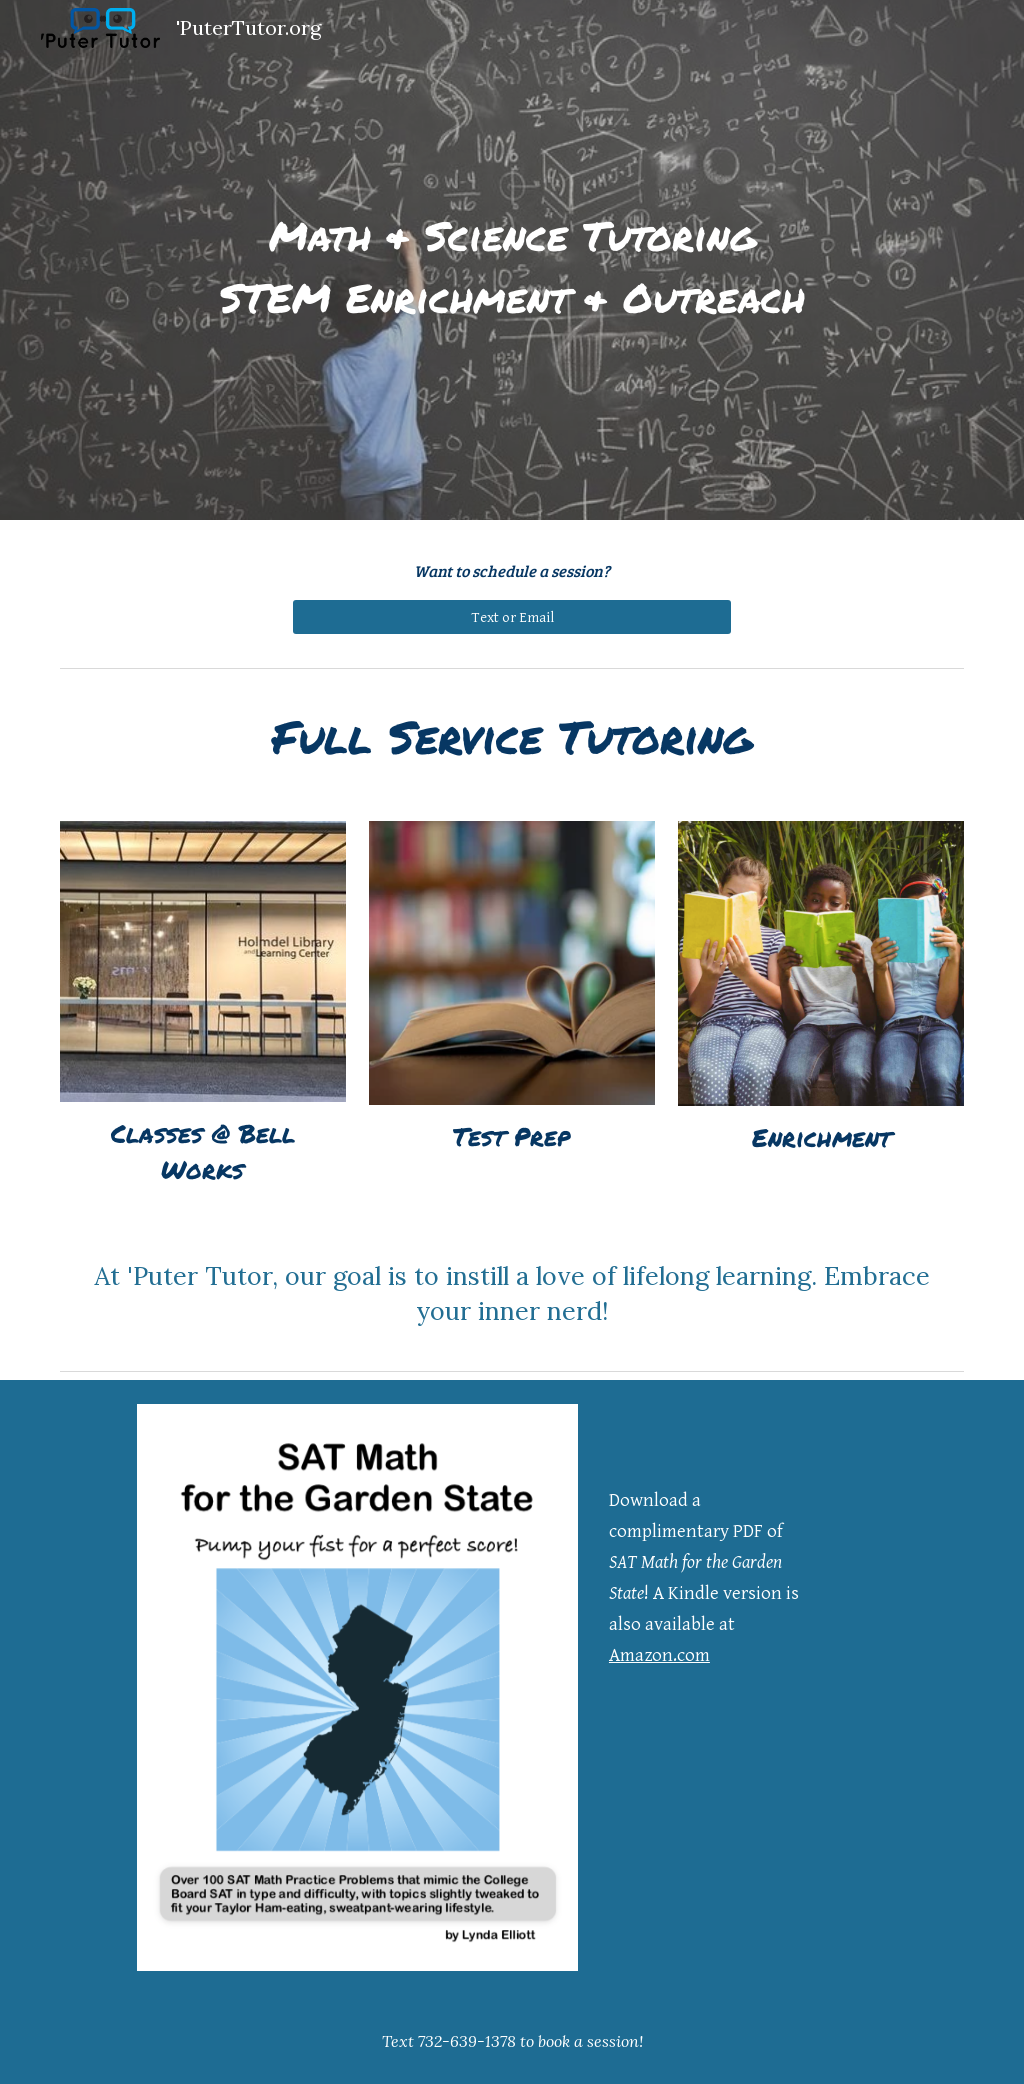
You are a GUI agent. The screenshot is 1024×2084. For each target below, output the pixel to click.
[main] (512, 260)
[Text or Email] (512, 617)
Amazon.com (659, 1655)
